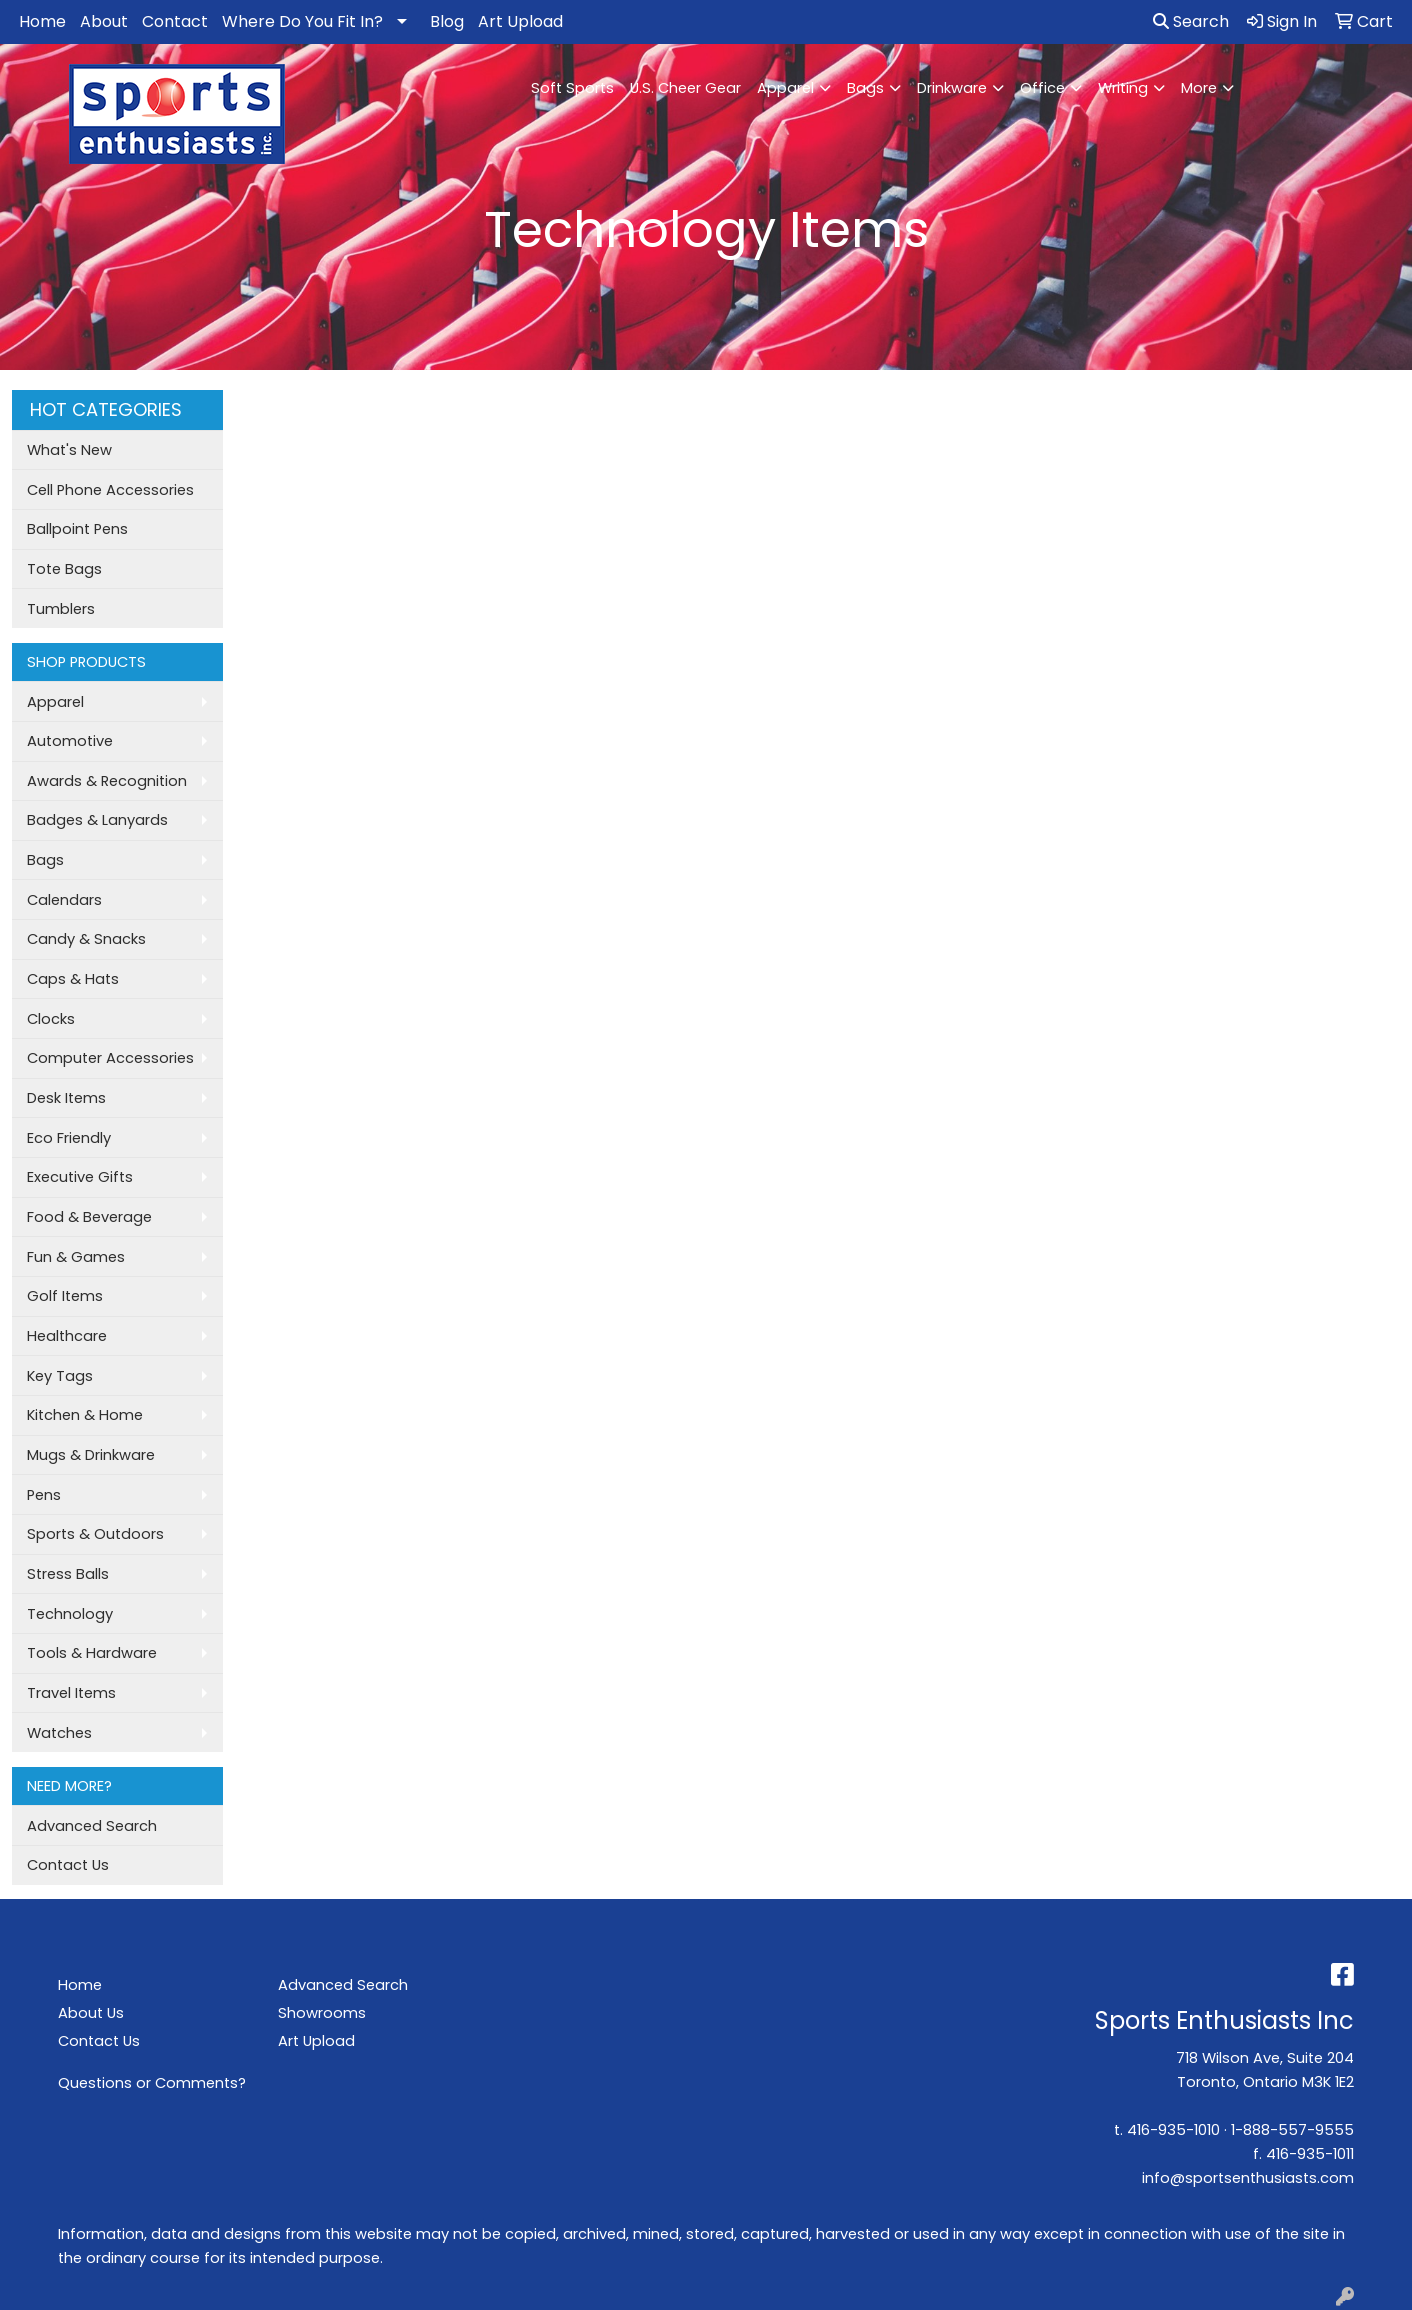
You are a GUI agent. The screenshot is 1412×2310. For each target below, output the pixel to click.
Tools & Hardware (92, 1653)
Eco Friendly (69, 1138)
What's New (69, 450)
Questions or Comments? (152, 2083)
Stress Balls (68, 1574)
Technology (70, 1614)
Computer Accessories (110, 1058)
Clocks (51, 1019)
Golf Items (65, 1296)
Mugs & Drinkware (91, 1455)
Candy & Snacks (86, 939)
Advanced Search (92, 1826)
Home (42, 21)
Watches (59, 1733)
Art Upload (520, 21)
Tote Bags (64, 569)
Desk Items (66, 1098)
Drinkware (952, 88)
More (1199, 88)
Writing (1123, 88)
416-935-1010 (1173, 2130)
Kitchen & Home (85, 1415)
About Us (91, 2013)
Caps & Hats (73, 979)
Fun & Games (76, 1257)
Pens (44, 1495)
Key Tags (60, 1376)
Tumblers (61, 609)
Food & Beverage (89, 1217)
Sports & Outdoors (95, 1534)
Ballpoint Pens (77, 529)
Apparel (785, 88)
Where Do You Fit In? (302, 21)
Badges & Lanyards (97, 820)
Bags (865, 88)
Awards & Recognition (107, 781)
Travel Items (71, 1693)
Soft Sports (572, 88)
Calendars (64, 900)
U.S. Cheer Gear (685, 88)
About (104, 21)
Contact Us (68, 1865)
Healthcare (67, 1336)
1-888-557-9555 (1292, 2130)
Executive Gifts (80, 1177)
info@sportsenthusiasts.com (1248, 2178)
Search (1191, 21)
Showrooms (322, 2013)
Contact (175, 21)
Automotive (70, 741)
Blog (447, 21)
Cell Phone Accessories (110, 490)
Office (1042, 88)
